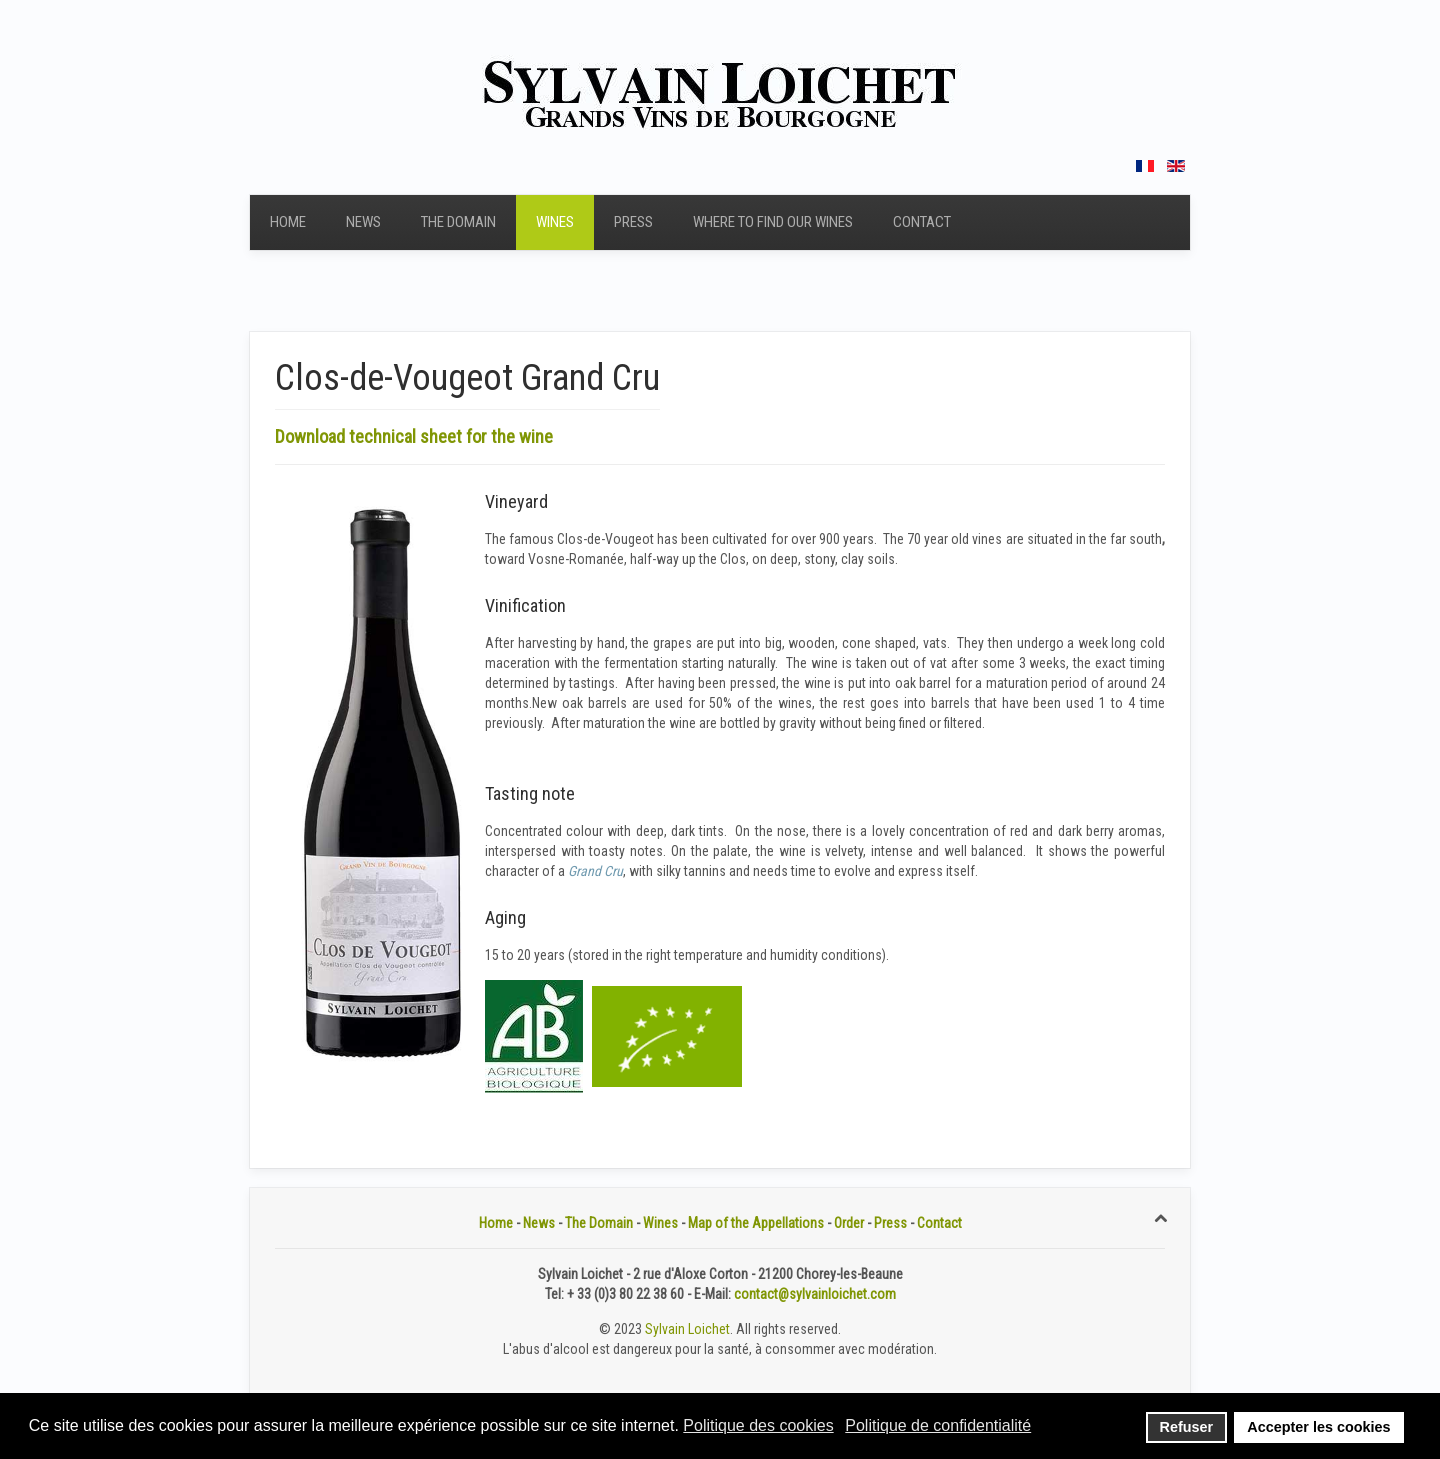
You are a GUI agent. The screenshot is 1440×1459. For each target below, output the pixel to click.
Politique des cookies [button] (758, 1425)
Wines (555, 222)
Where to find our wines (773, 222)
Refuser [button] (1187, 1427)
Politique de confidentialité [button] (938, 1425)
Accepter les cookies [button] (1318, 1427)
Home (288, 222)
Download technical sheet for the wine (414, 436)
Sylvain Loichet (687, 1329)
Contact (922, 222)
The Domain (458, 222)
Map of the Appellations (756, 1223)
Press (633, 222)
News (363, 222)
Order (849, 1223)
